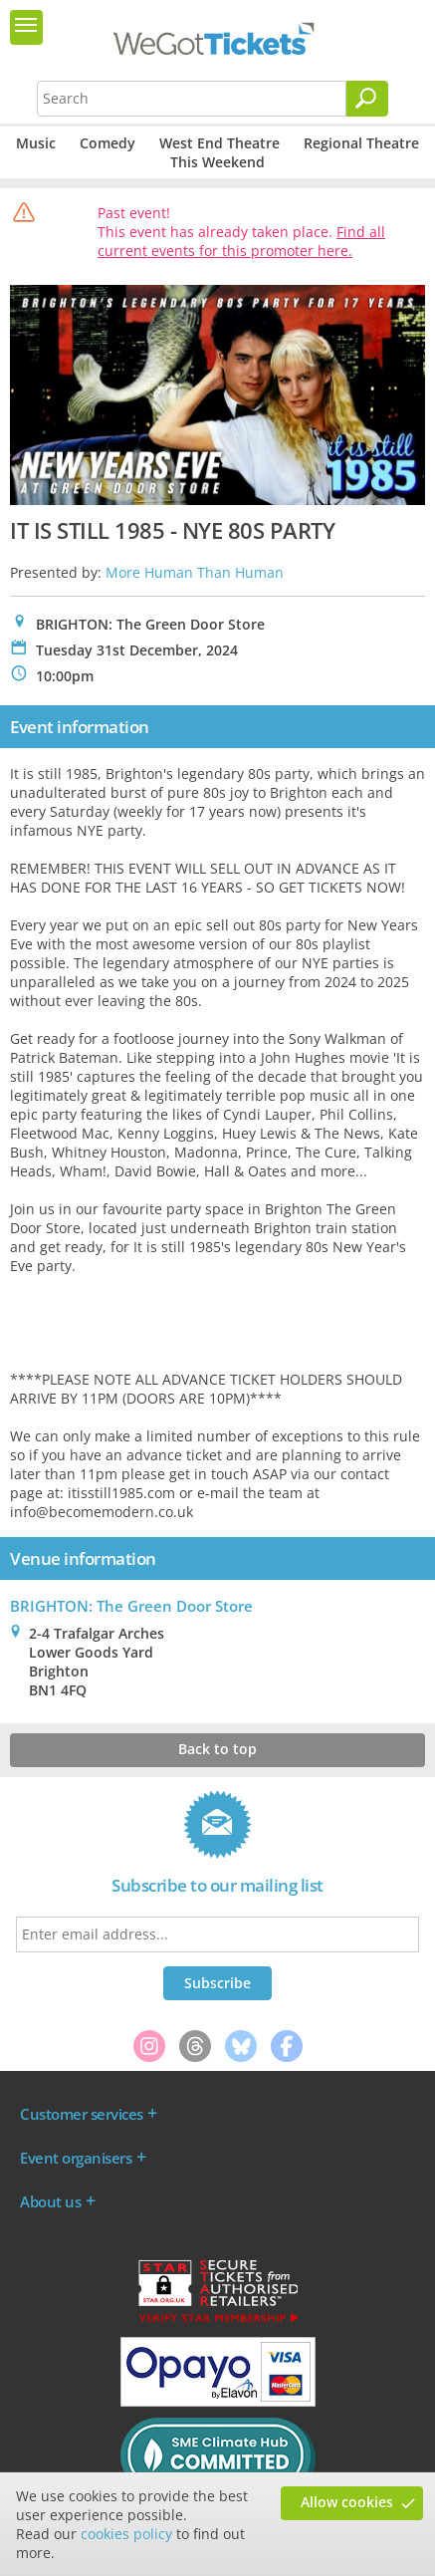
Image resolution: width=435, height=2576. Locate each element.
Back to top (217, 1748)
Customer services (81, 2114)
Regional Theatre (361, 142)
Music (36, 142)
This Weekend (217, 161)
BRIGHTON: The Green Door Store (131, 1606)
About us (50, 2201)
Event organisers (75, 2158)
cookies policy (126, 2533)
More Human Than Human (195, 572)
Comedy (107, 142)
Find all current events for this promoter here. (241, 241)
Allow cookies (347, 2501)
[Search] (367, 99)
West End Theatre (219, 142)
